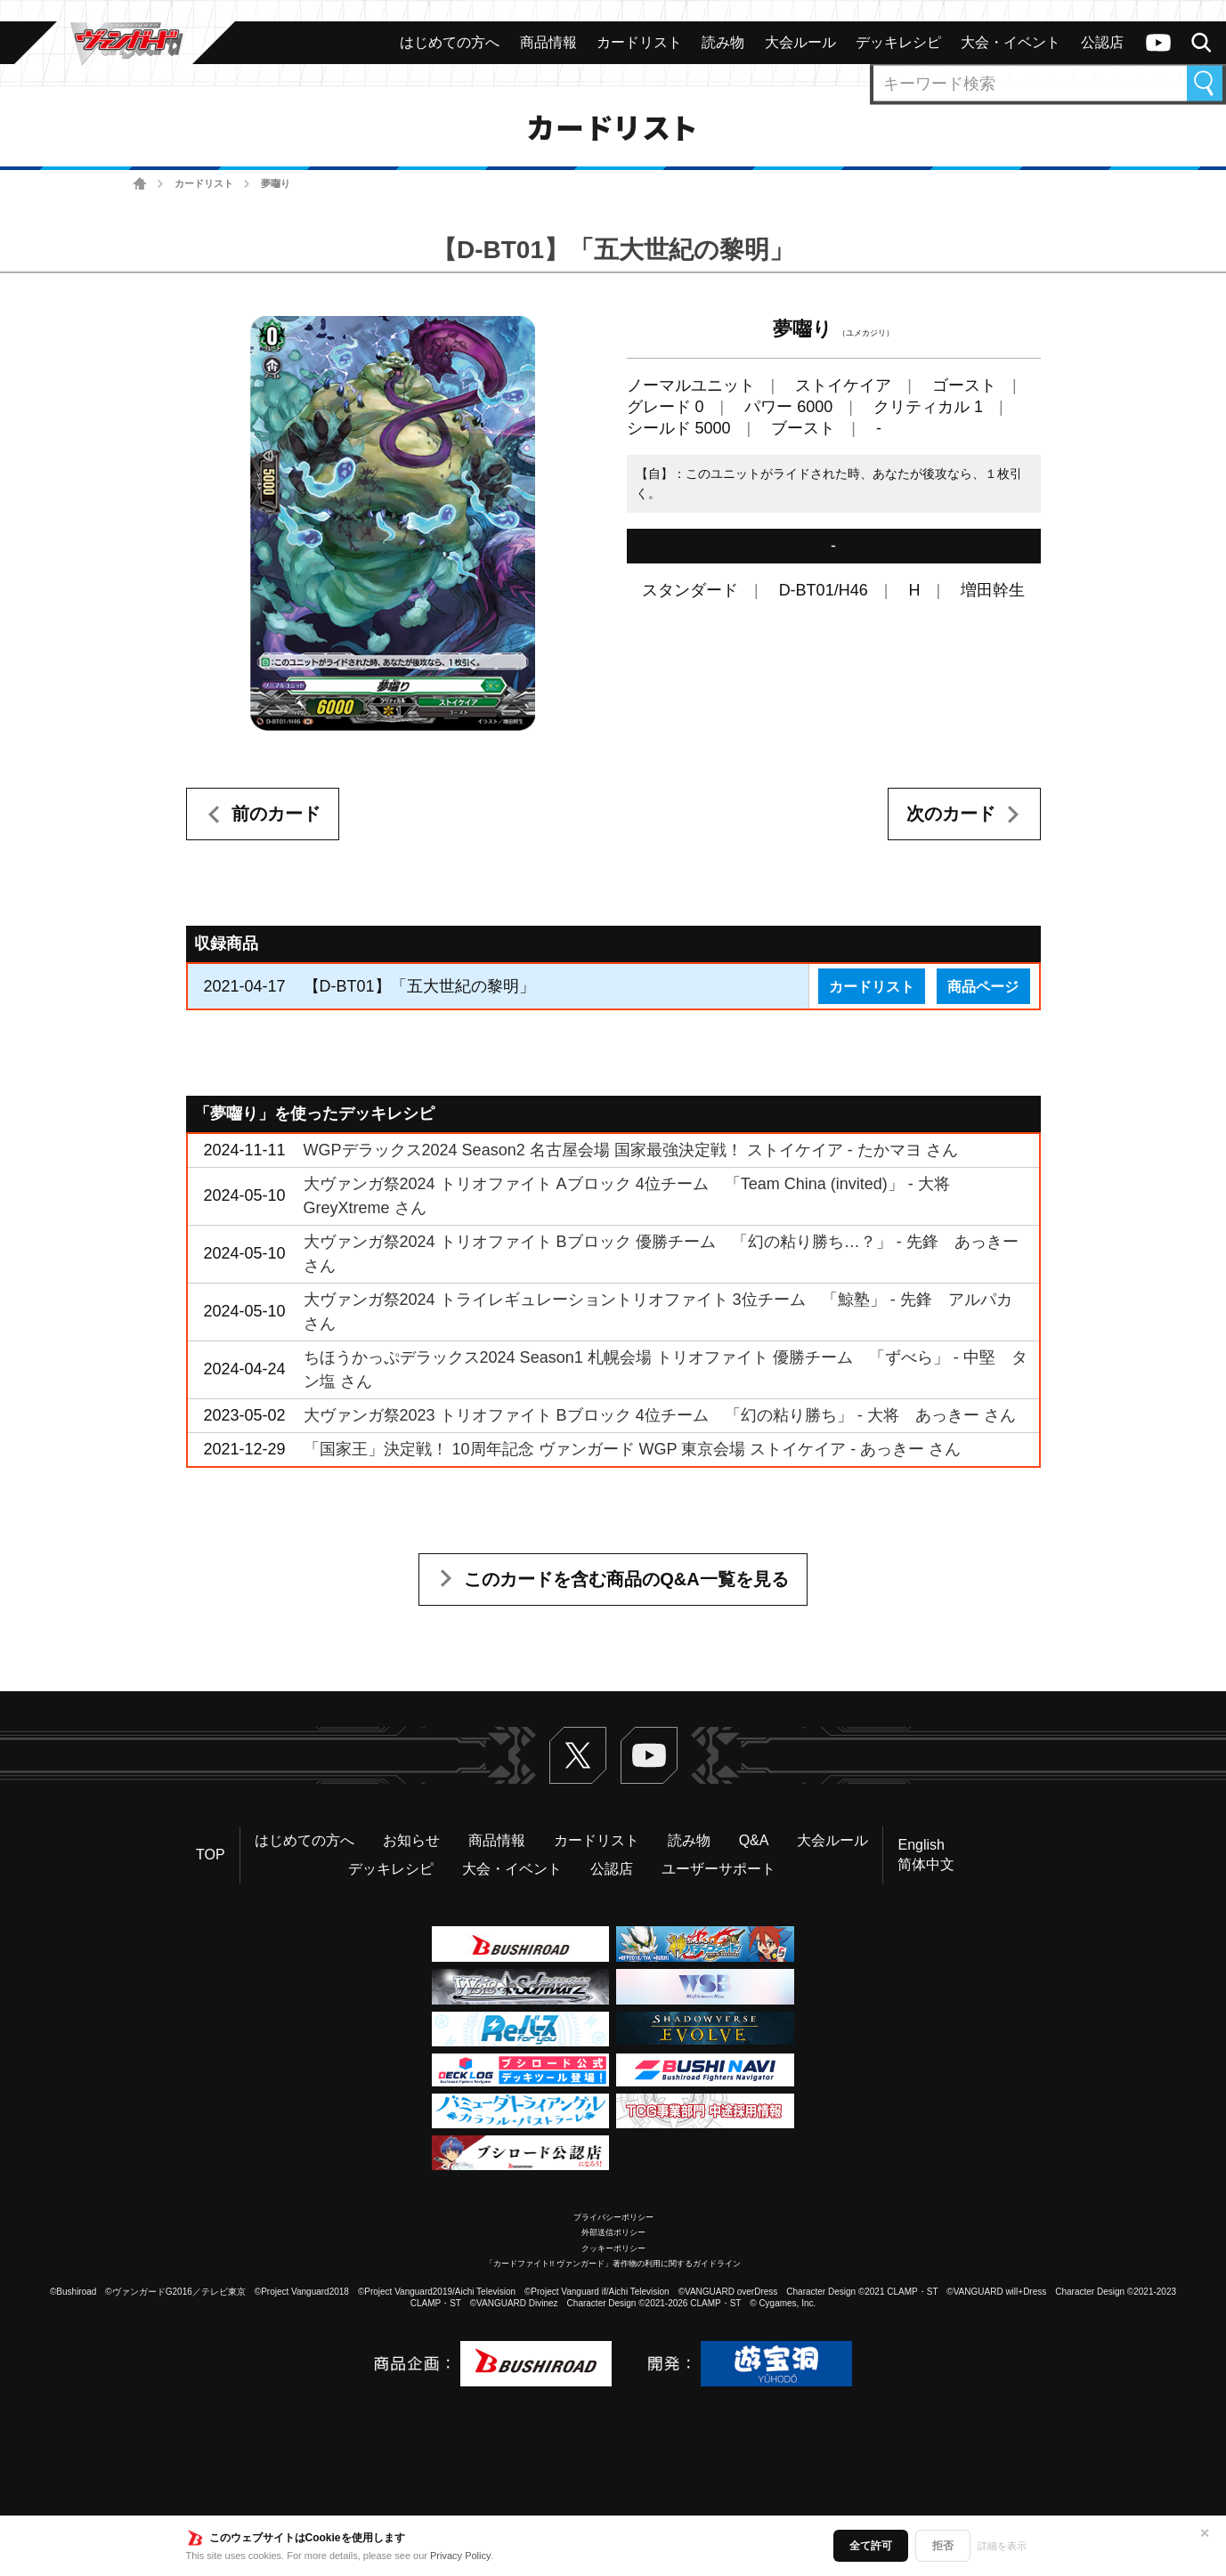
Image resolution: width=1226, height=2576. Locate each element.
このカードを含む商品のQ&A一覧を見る (626, 1579)
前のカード (276, 813)
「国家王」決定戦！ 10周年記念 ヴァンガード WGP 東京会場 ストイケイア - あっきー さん (633, 1449)
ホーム (140, 183)
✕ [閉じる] (1204, 2533)
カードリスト (204, 183)
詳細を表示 (1002, 2545)
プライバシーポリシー (613, 2217)
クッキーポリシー (613, 2248)
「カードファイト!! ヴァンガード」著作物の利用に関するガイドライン (613, 2263)
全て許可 (870, 2546)
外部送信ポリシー (613, 2232)
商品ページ (983, 986)
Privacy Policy (460, 2555)
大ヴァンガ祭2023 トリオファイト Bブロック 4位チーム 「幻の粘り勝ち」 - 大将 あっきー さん (660, 1415)
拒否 (943, 2546)
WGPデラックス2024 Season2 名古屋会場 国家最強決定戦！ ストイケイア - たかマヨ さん (631, 1150)
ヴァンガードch (1158, 43)
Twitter (577, 1755)
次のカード (950, 813)
